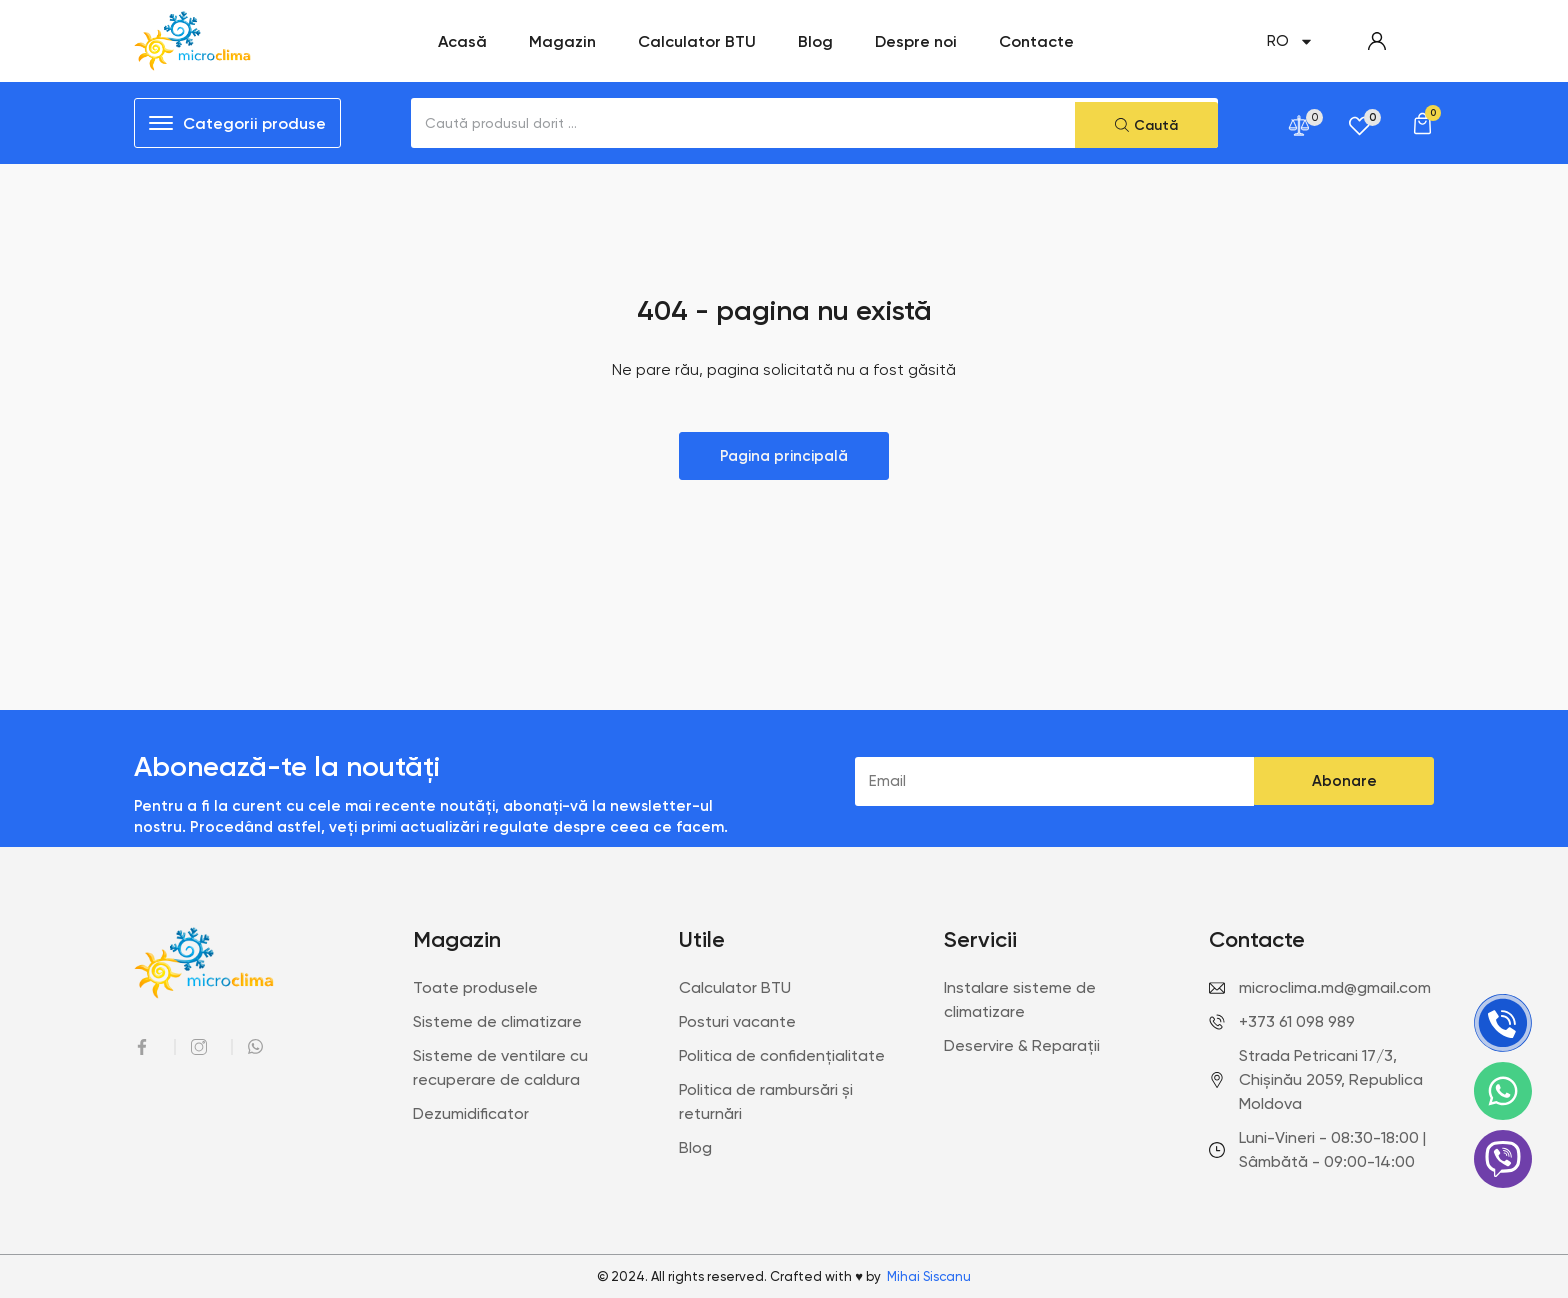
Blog (815, 41)
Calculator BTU (697, 41)
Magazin (562, 41)
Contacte (1036, 41)
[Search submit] (1146, 123)
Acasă (462, 41)
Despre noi (916, 41)
